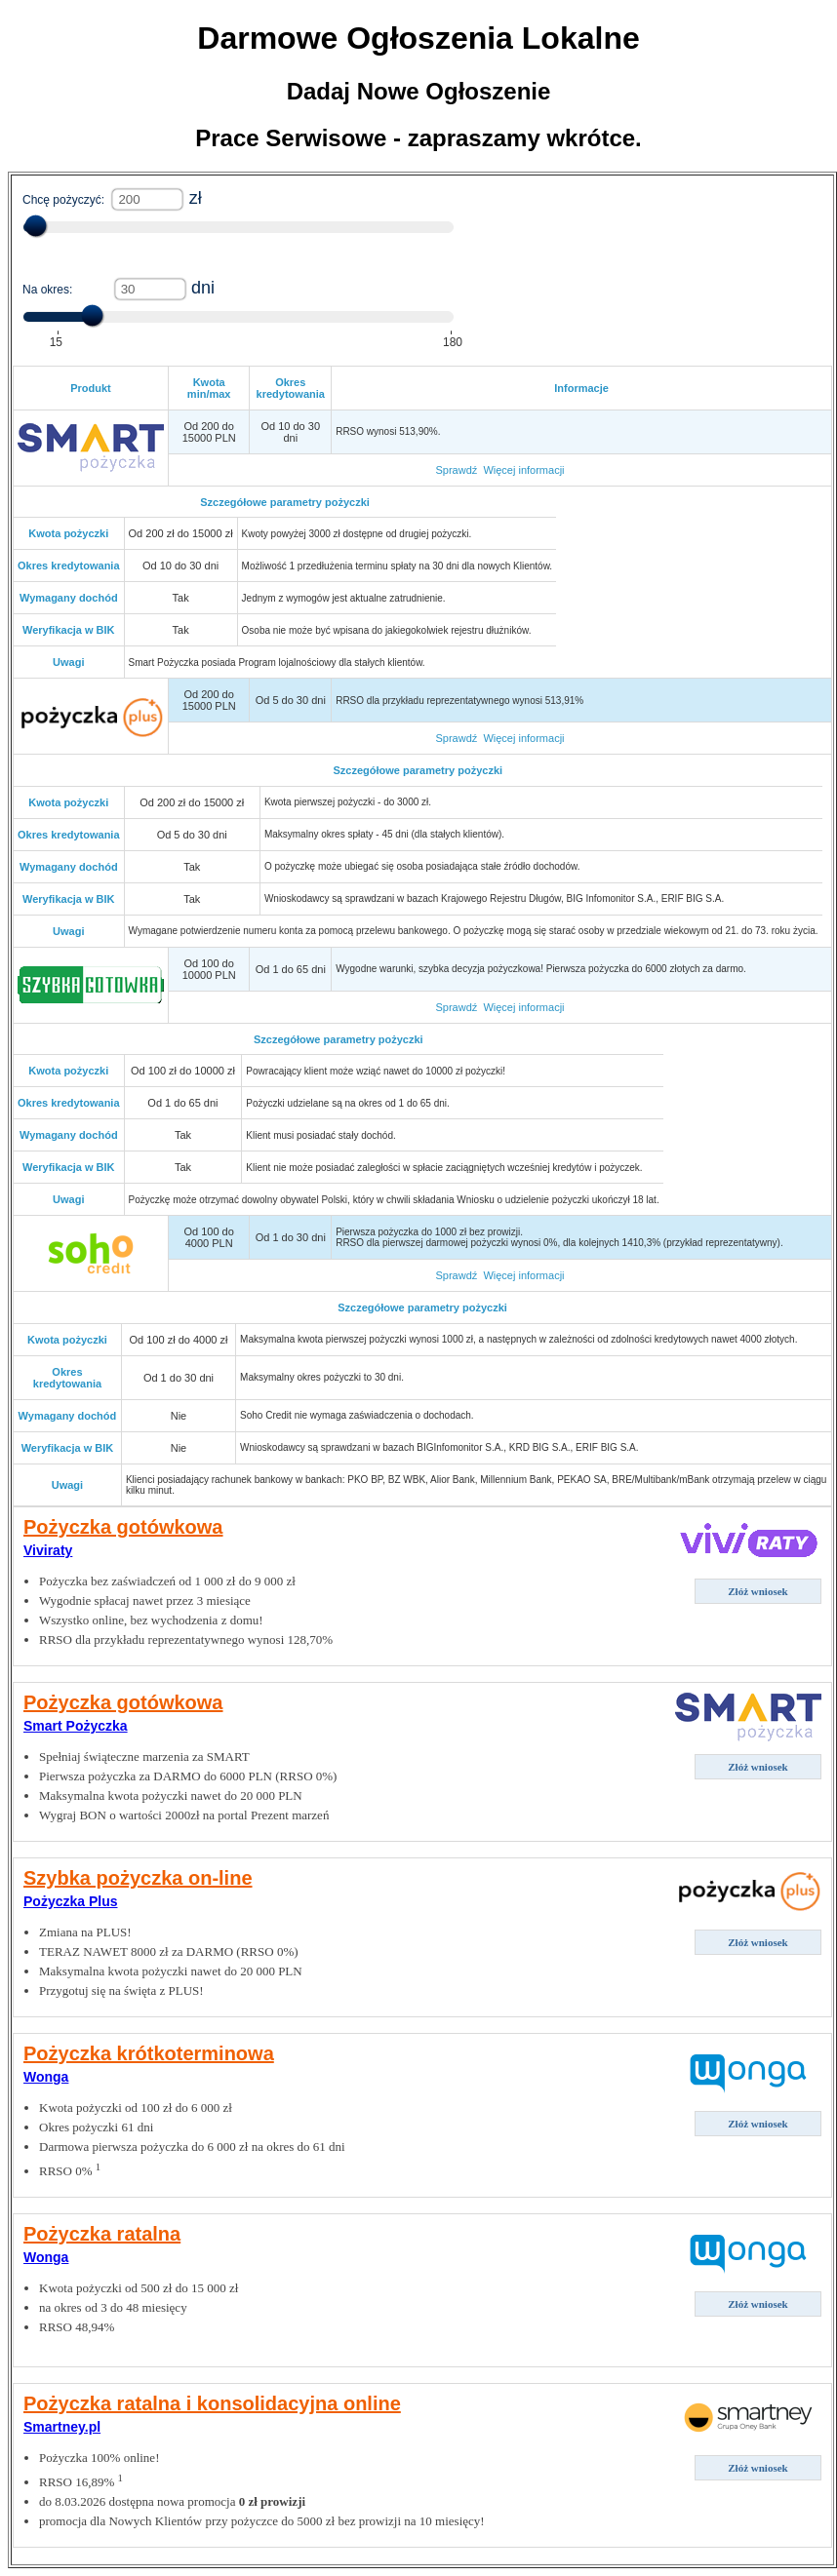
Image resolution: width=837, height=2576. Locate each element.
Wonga (45, 2077)
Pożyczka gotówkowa (123, 1527)
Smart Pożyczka (75, 1726)
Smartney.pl (61, 2427)
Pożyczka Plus (70, 1901)
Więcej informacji (523, 470)
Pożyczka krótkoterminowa (148, 2053)
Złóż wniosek (757, 1591)
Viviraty (47, 1550)
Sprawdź (456, 470)
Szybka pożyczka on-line (138, 1878)
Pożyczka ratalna (101, 2233)
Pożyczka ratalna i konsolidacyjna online (212, 2403)
